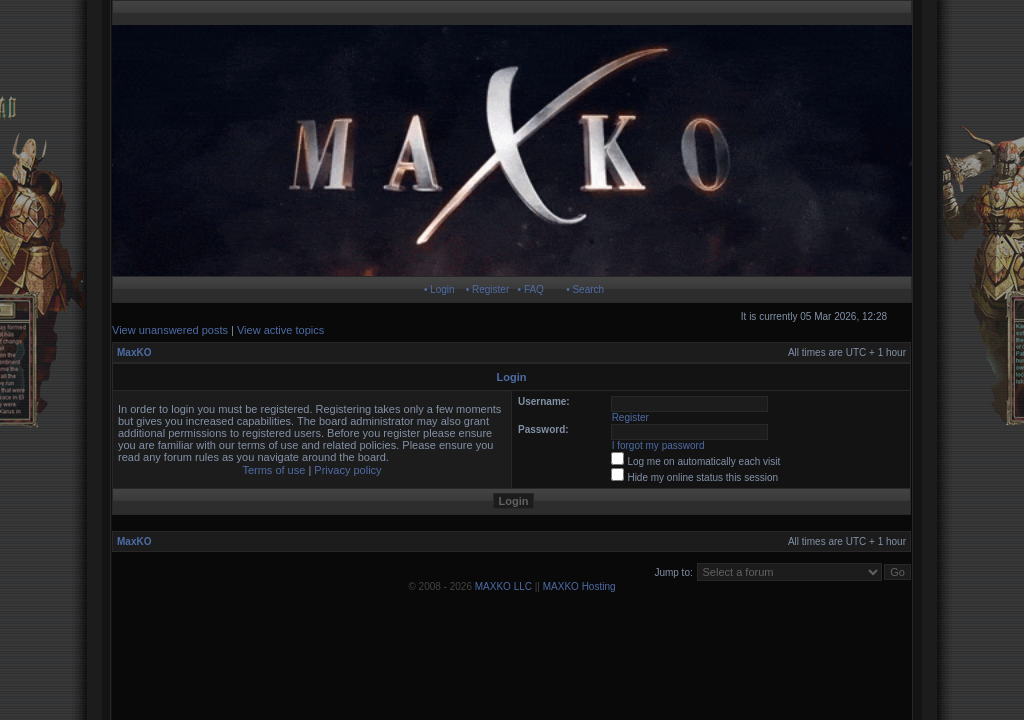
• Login (439, 289)
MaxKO (134, 352)
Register (630, 417)
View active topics (280, 330)
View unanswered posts (170, 330)
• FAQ (531, 289)
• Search (585, 289)
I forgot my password (658, 445)
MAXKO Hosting (579, 586)
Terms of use (273, 470)
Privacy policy (347, 470)
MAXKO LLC (503, 586)
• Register (488, 289)
